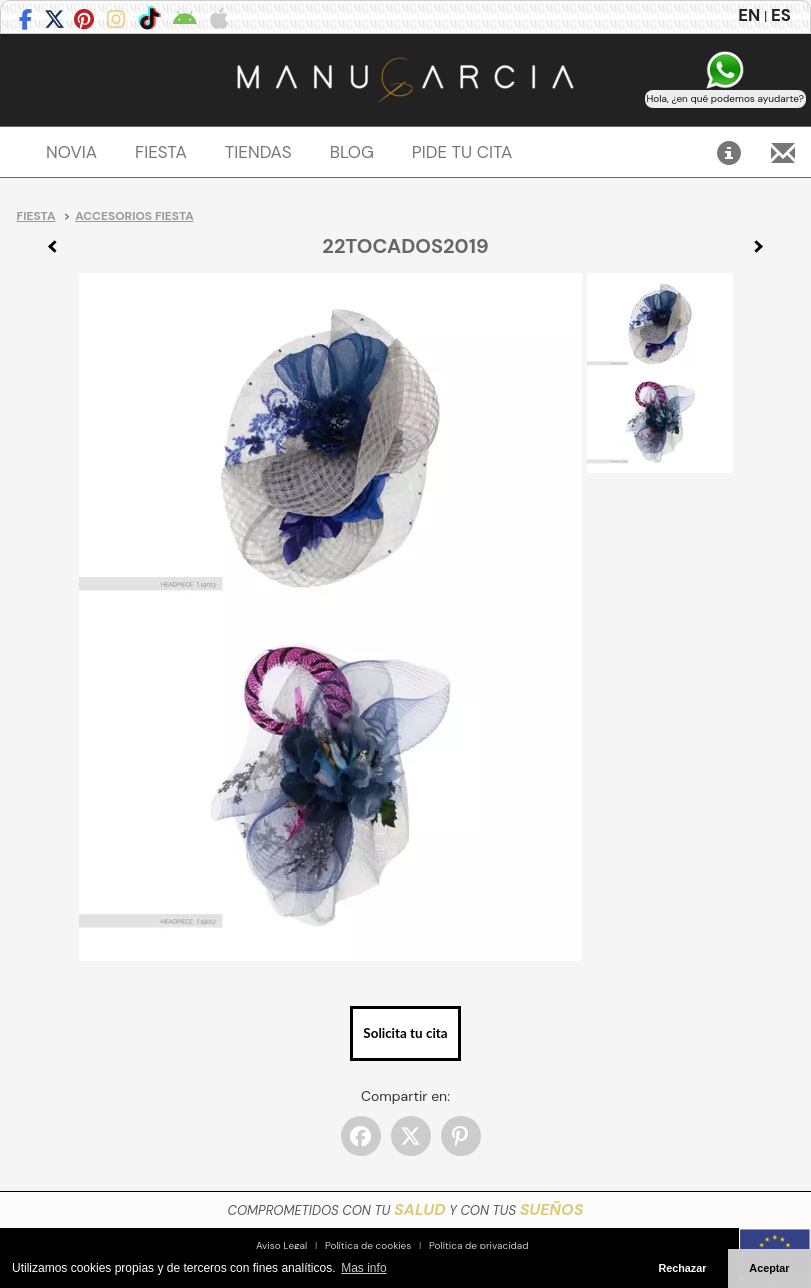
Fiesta (36, 216)
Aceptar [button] (769, 1268)
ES (781, 15)
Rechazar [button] (682, 1268)
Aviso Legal (281, 1245)
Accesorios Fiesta (134, 216)
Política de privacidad (479, 1245)
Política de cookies (368, 1245)
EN (749, 15)
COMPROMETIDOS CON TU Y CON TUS (406, 1210)
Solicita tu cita (405, 1033)
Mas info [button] (363, 1268)
